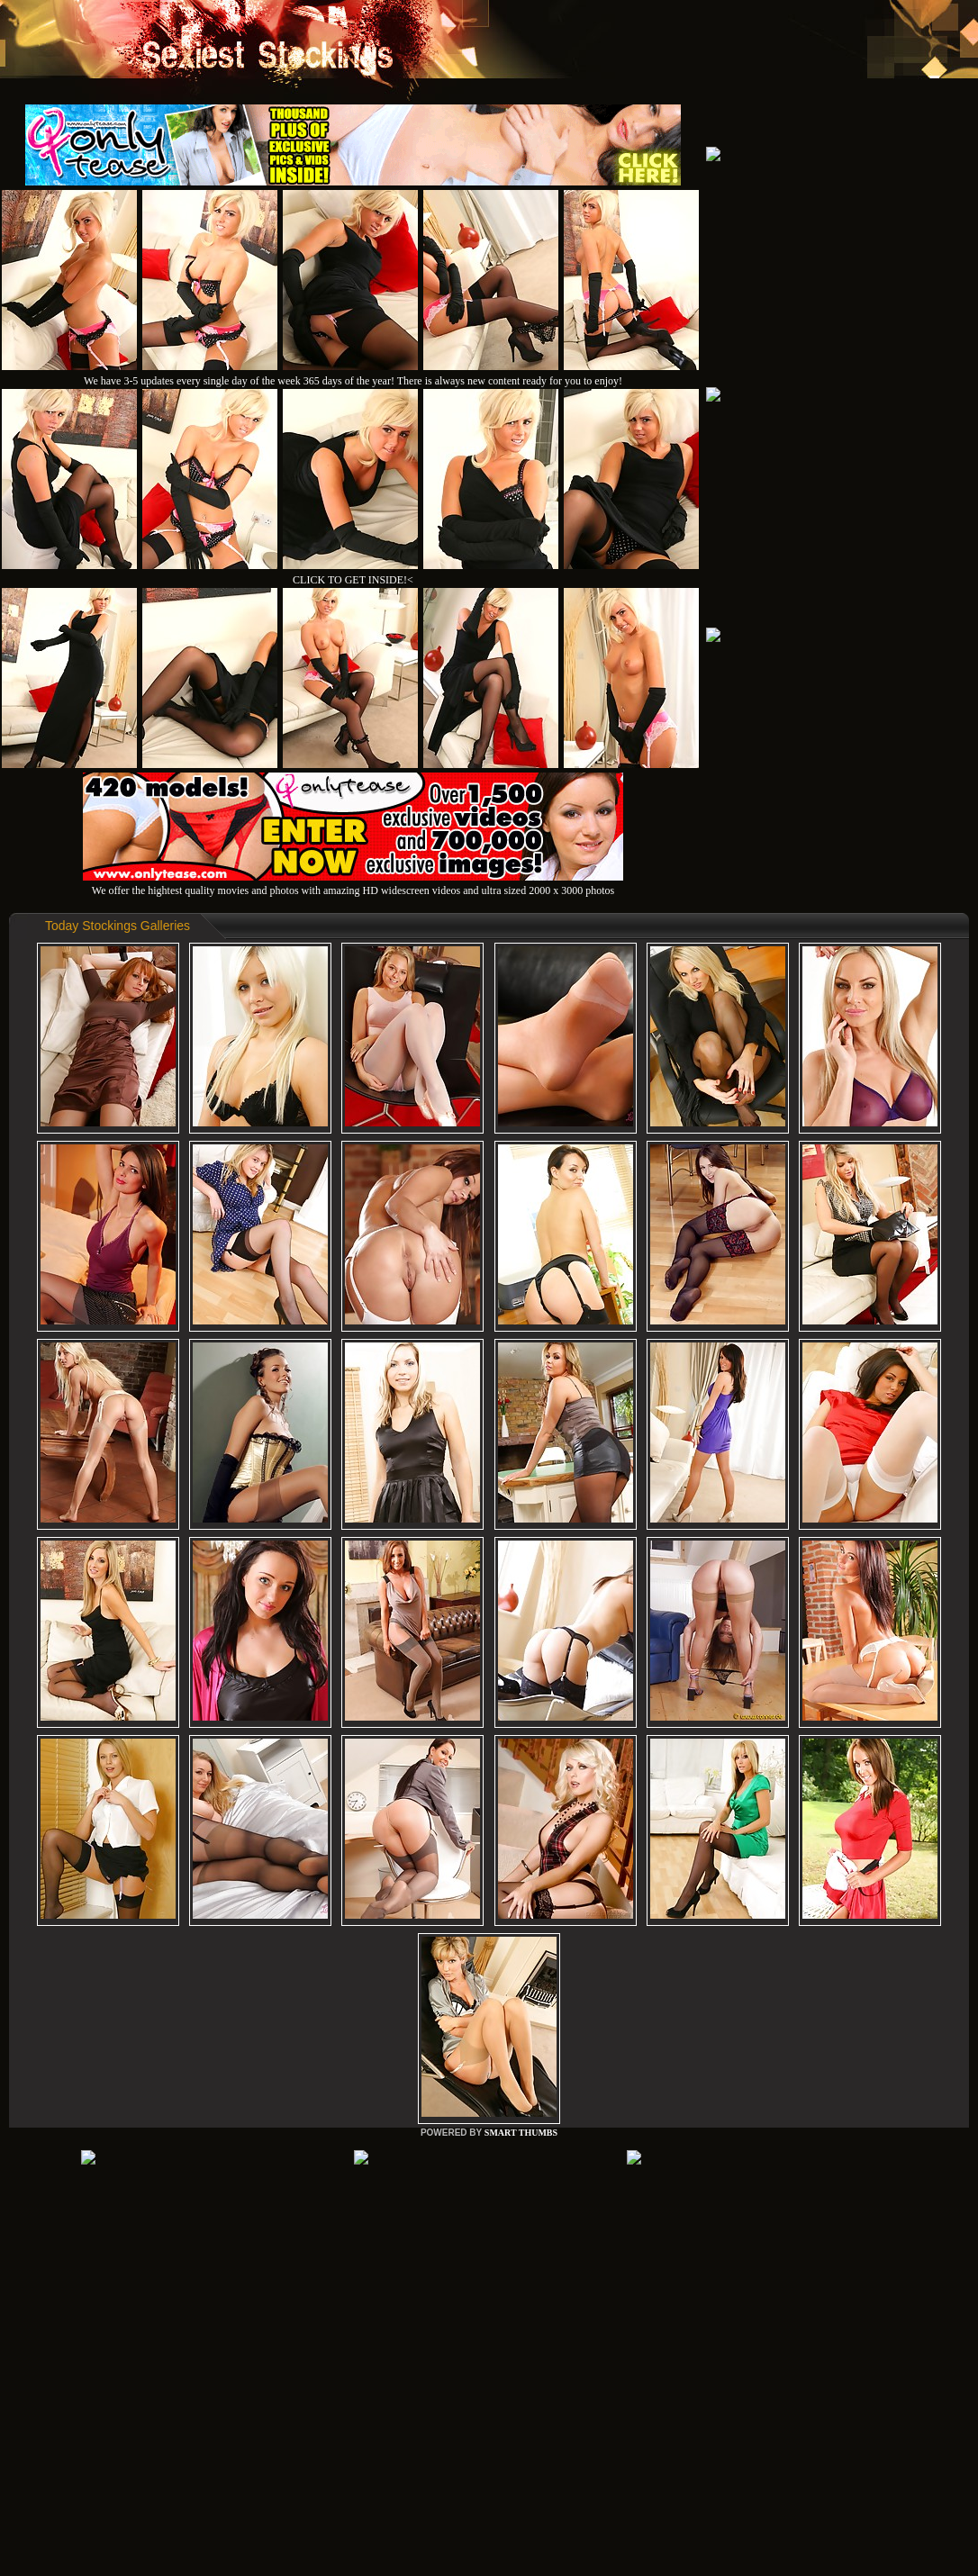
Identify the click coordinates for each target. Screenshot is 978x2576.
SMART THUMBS (520, 2133)
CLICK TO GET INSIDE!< (353, 580)
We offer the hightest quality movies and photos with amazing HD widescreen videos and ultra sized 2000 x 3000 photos (353, 884)
